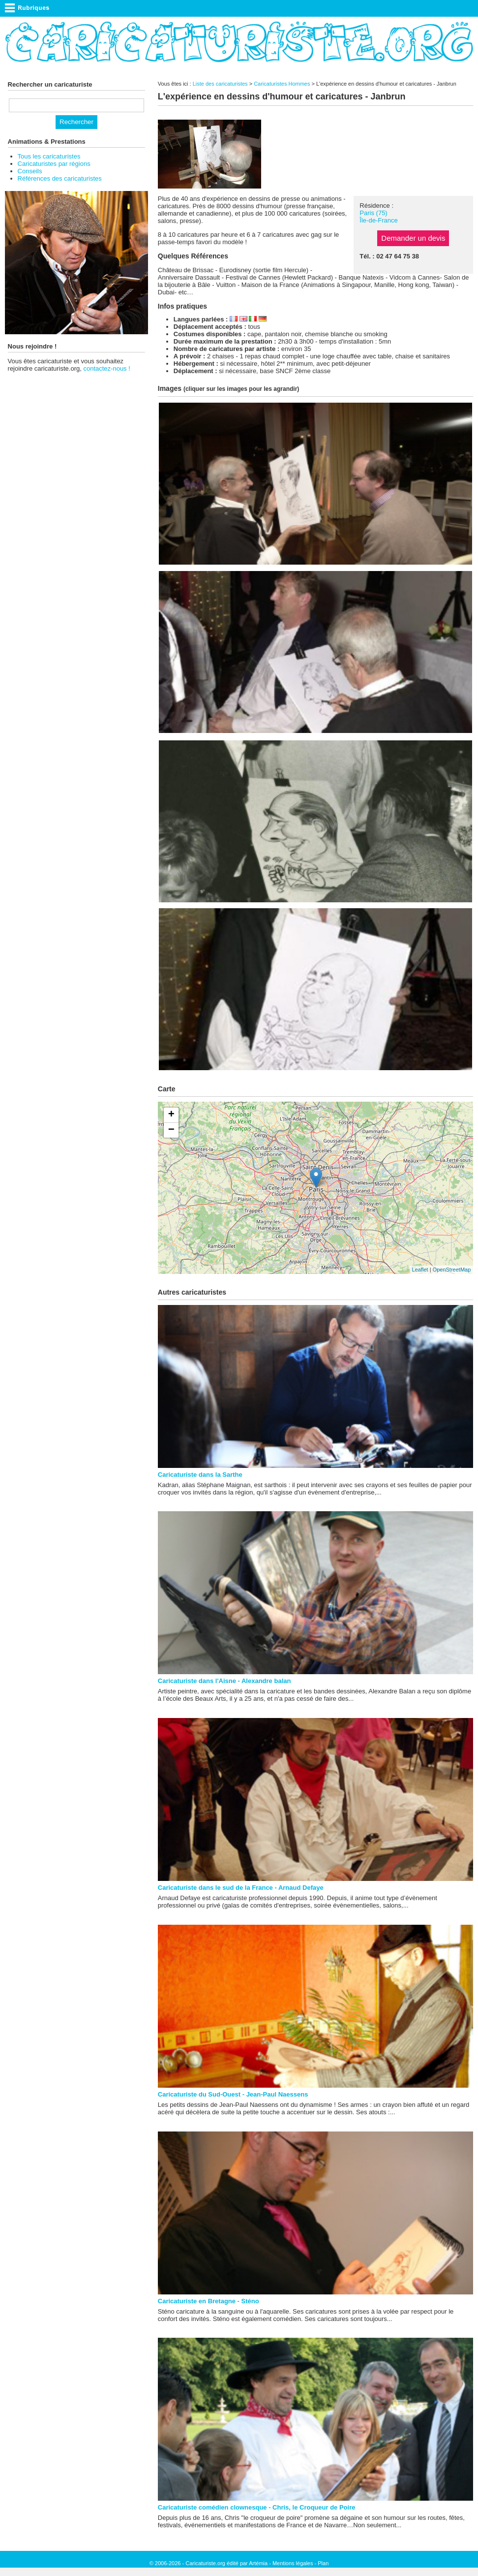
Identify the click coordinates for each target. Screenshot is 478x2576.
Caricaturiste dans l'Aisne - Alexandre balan (224, 1681)
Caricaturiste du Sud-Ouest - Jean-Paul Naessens (233, 2094)
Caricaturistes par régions (54, 163)
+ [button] (171, 1115)
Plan (323, 2563)
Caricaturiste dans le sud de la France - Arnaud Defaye (241, 1887)
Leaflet (420, 1269)
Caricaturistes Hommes (282, 84)
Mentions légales (292, 2563)
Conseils (30, 171)
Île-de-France (378, 220)
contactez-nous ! (106, 368)
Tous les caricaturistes (49, 156)
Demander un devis (413, 238)
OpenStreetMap (452, 1269)
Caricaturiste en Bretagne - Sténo (208, 2301)
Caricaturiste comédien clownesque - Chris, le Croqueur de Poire (257, 2507)
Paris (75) (373, 213)
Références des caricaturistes (60, 178)
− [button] (171, 1130)
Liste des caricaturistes (220, 84)
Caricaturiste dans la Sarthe (200, 1474)
